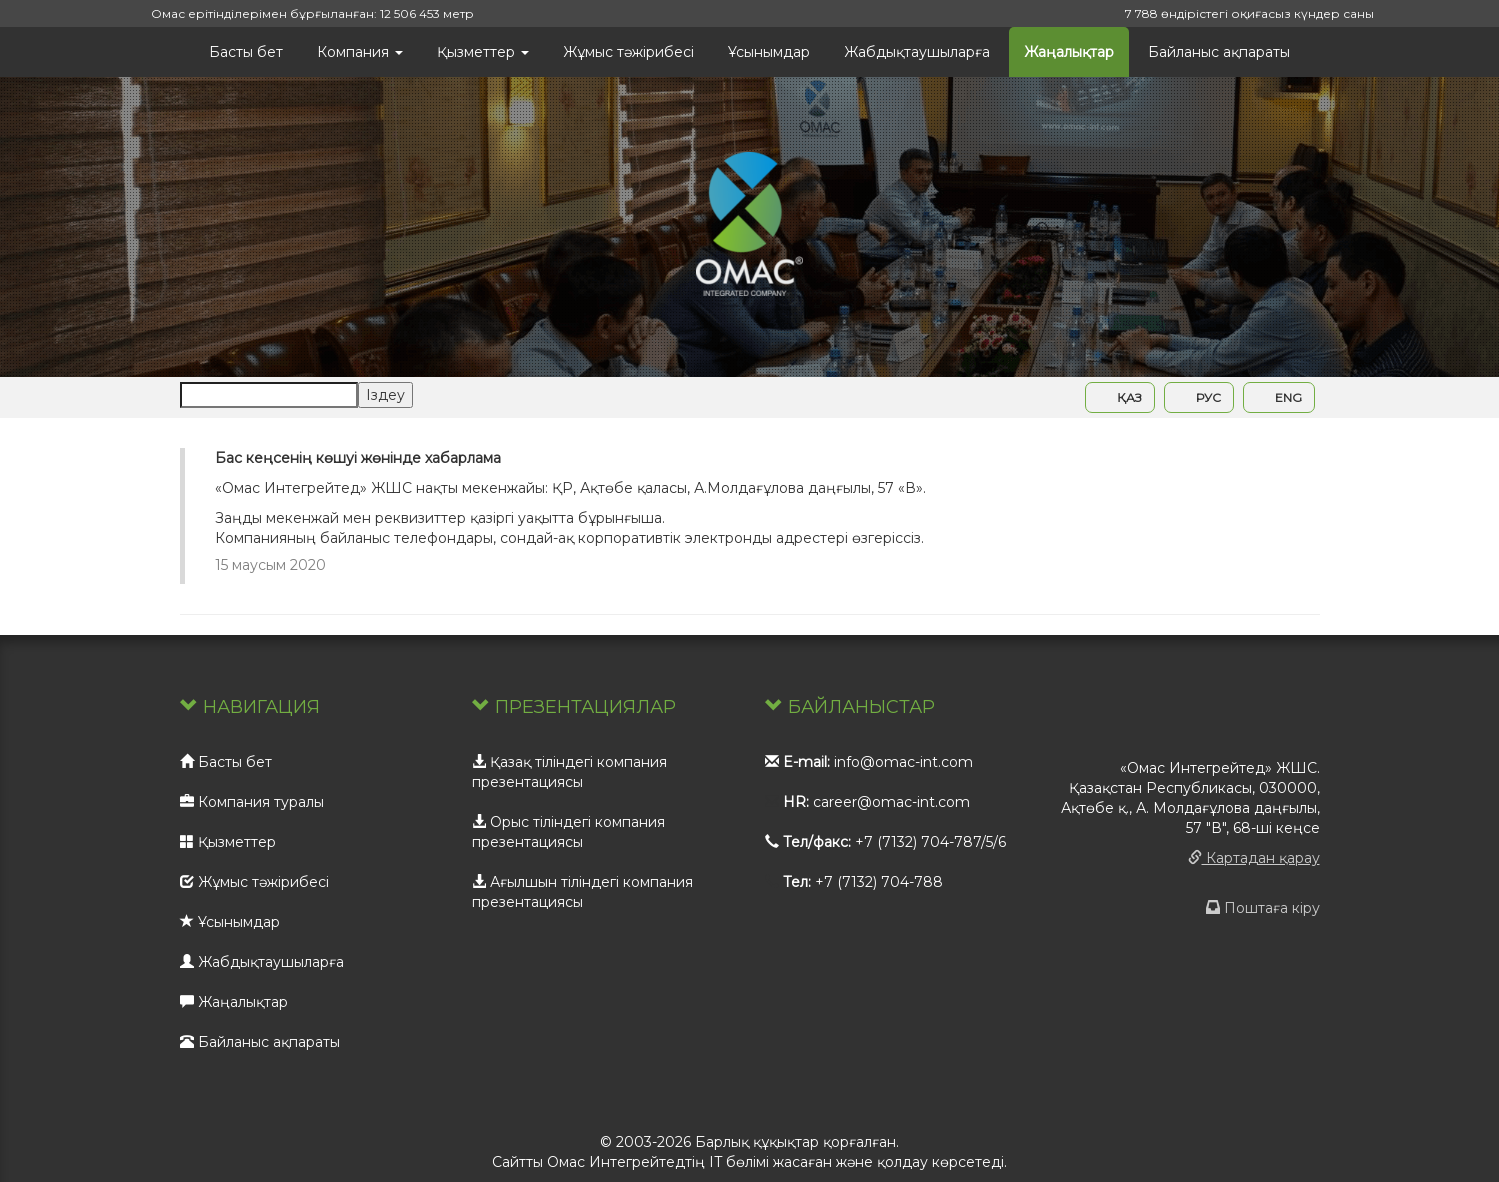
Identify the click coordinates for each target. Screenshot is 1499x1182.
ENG (1279, 397)
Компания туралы (252, 802)
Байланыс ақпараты (1219, 52)
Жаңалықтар (1069, 52)
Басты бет (246, 52)
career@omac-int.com (891, 802)
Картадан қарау (1254, 858)
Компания (360, 52)
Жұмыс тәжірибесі (628, 52)
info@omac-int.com (903, 762)
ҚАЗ (1120, 397)
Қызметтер (483, 52)
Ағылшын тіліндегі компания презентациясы (582, 892)
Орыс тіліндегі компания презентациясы (568, 832)
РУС (1199, 397)
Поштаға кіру (1263, 908)
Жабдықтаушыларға (917, 52)
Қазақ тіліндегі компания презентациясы (569, 772)
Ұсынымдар (769, 52)
